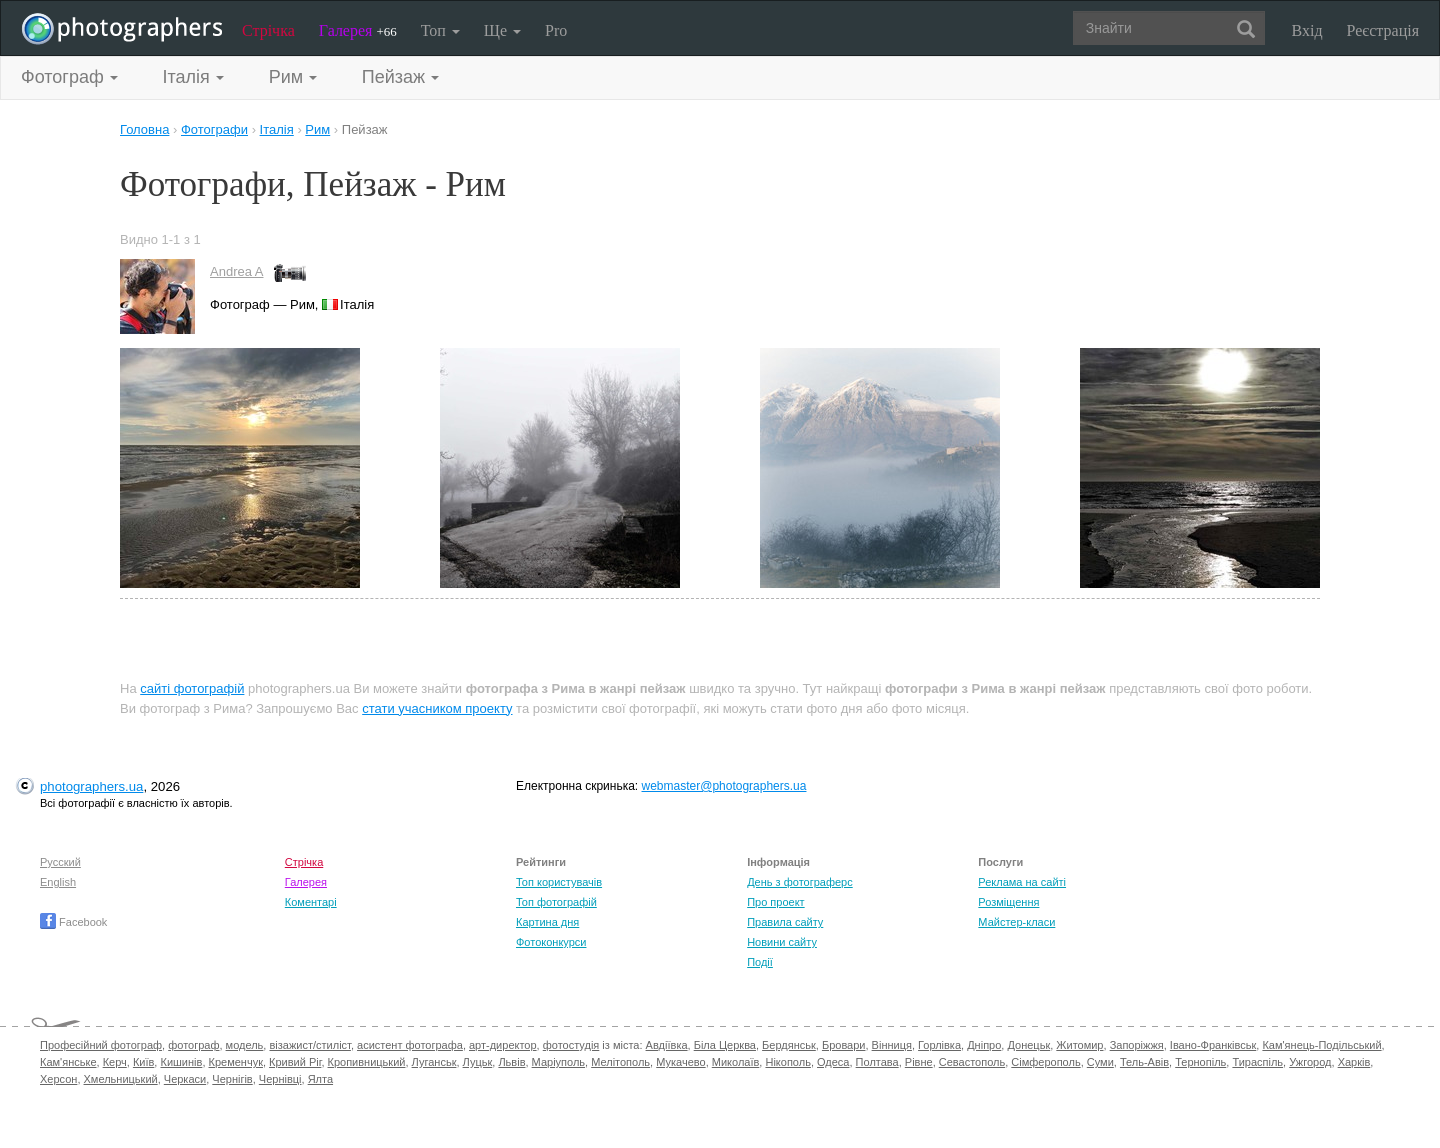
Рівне (919, 1062)
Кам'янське (68, 1062)
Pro (556, 30)
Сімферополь (1045, 1062)
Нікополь (787, 1062)
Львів (511, 1062)
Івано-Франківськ (1213, 1045)
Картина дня (547, 922)
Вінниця (892, 1045)
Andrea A (237, 271)
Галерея (358, 30)
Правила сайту (785, 922)
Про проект (775, 902)
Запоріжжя (1137, 1045)
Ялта (320, 1079)
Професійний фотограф (101, 1045)
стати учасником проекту (437, 708)
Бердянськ (789, 1045)
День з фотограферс (800, 882)
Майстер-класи (1016, 922)
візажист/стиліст (309, 1045)
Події (760, 962)
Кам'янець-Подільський (1321, 1045)
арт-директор (503, 1045)
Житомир (1079, 1045)
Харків (1354, 1062)
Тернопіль (1200, 1062)
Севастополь (972, 1062)
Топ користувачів (559, 882)
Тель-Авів (1144, 1062)
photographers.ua (91, 786)
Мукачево (680, 1062)
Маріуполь (558, 1062)
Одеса (833, 1062)
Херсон (58, 1079)
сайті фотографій (192, 688)
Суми (1100, 1062)
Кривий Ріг (295, 1062)
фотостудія (571, 1045)
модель (245, 1045)
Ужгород (1310, 1062)
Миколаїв (736, 1062)
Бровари (844, 1045)
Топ (440, 30)
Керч (115, 1062)
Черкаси (185, 1079)
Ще (502, 30)
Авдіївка (667, 1045)
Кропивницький (367, 1062)
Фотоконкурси (551, 942)
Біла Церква (725, 1045)
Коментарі (311, 902)
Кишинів (181, 1062)
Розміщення (1008, 902)
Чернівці (280, 1079)
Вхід (1307, 30)
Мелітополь (620, 1062)
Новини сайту (782, 942)
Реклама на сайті (1022, 882)
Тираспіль (1257, 1062)
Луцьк (478, 1062)
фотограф (193, 1045)
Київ (143, 1062)
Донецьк (1028, 1045)
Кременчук (236, 1062)
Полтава (877, 1062)
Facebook (73, 922)
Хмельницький (121, 1079)
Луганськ (434, 1062)
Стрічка (268, 30)
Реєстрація (1383, 30)
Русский (60, 862)
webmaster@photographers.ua (724, 786)
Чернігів (232, 1079)
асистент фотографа (410, 1045)
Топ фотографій (556, 902)
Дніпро (984, 1045)
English (58, 882)
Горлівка (939, 1045)
